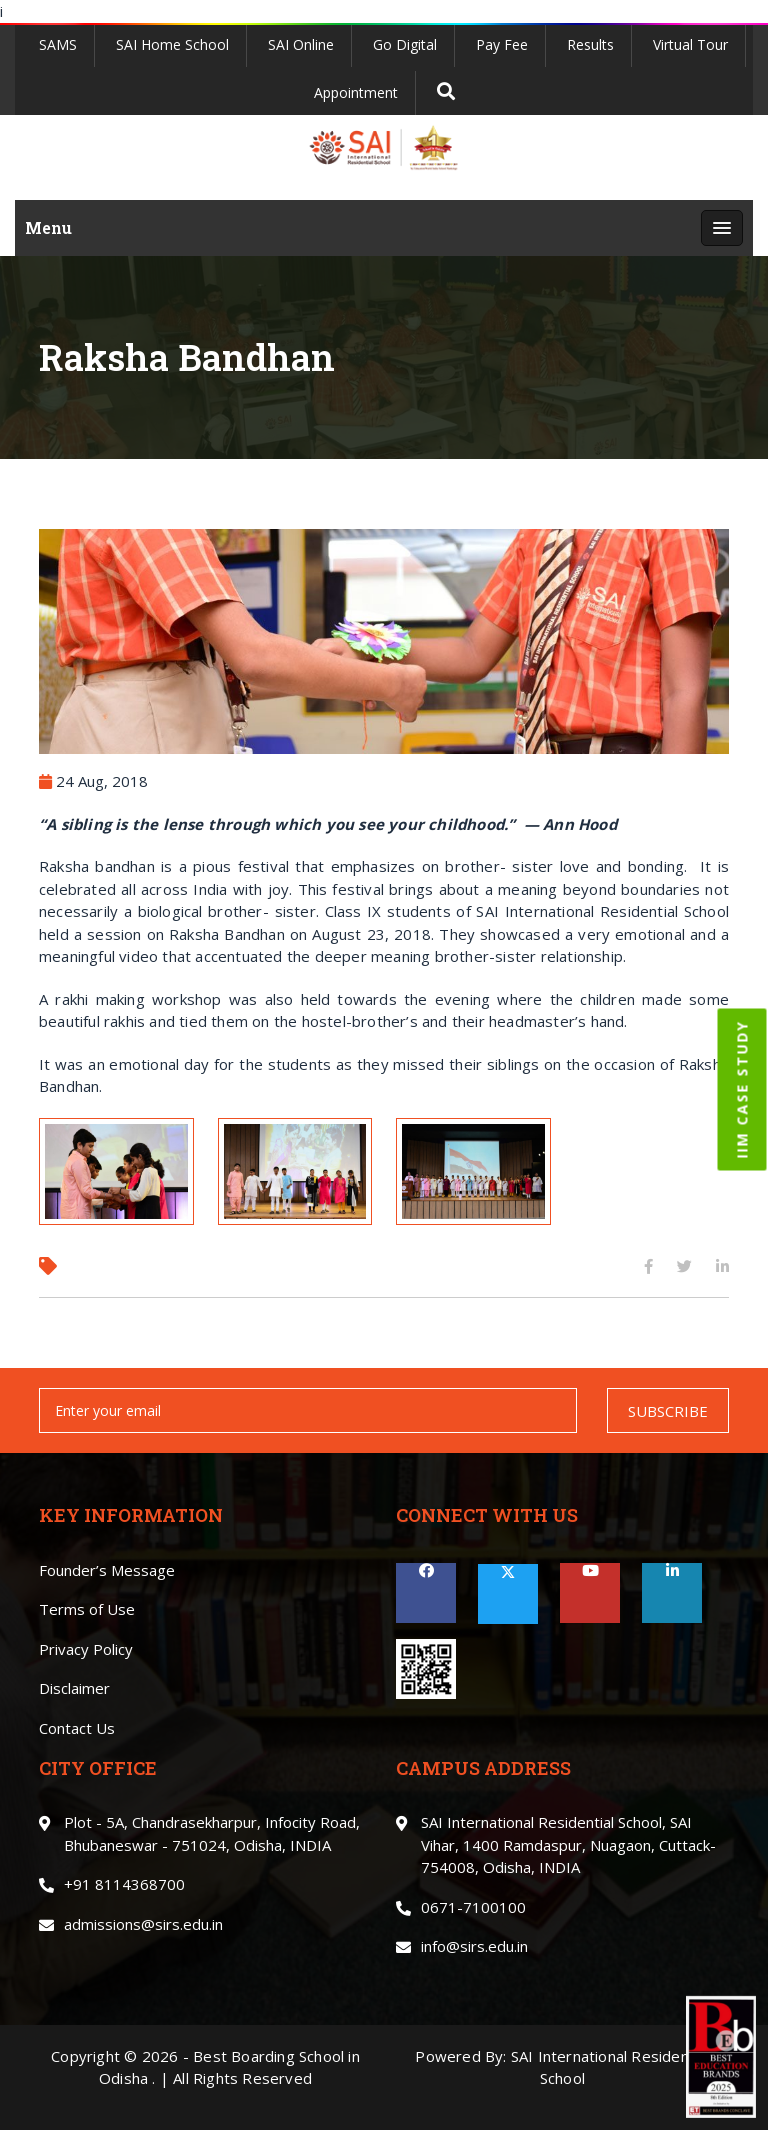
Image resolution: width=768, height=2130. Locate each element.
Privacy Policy (86, 1649)
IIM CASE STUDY (742, 1090)
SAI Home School (172, 44)
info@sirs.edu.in (474, 1946)
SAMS (58, 44)
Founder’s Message (107, 1570)
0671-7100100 (473, 1907)
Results (590, 44)
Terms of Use (87, 1609)
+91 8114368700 (124, 1884)
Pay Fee (502, 44)
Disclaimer (74, 1688)
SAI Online (301, 44)
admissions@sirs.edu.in (143, 1924)
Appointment (356, 92)
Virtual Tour (690, 44)
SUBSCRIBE (668, 1411)
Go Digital (405, 44)
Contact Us (77, 1728)
